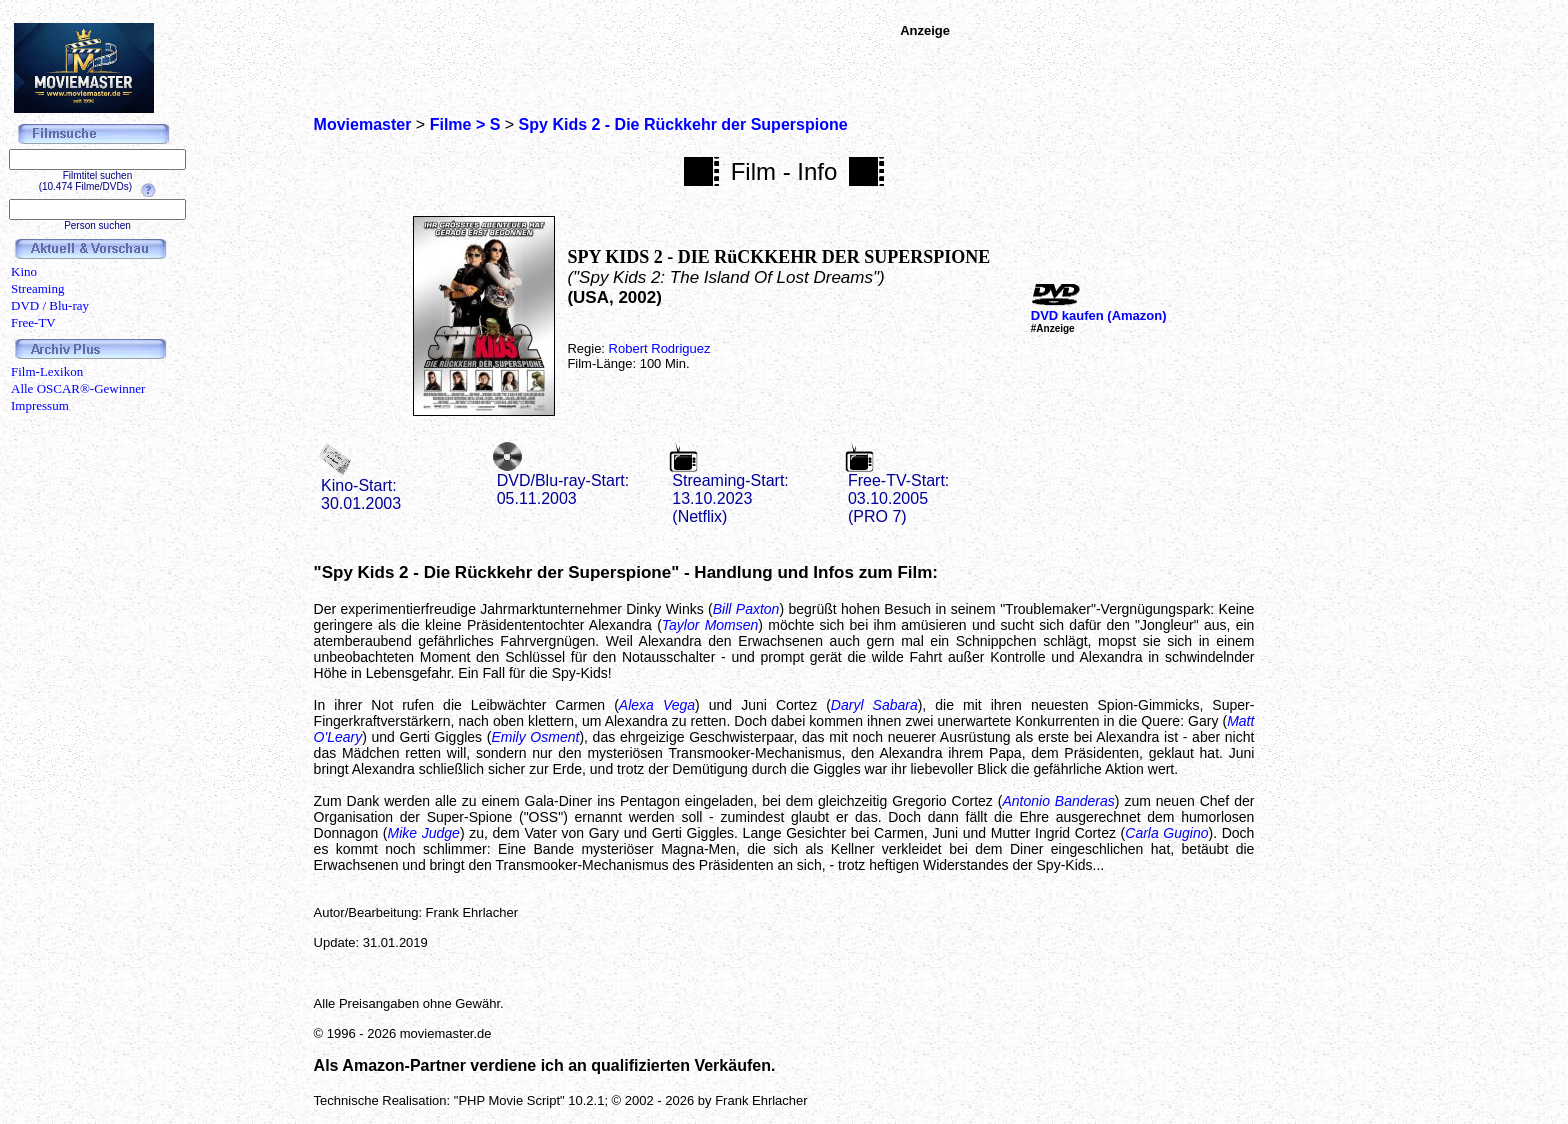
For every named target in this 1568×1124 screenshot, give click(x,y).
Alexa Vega (657, 705)
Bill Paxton (746, 609)
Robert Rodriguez (660, 348)
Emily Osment (535, 737)
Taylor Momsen (710, 625)
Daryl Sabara (874, 705)
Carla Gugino (1166, 833)
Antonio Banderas (1058, 801)
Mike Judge (424, 833)
